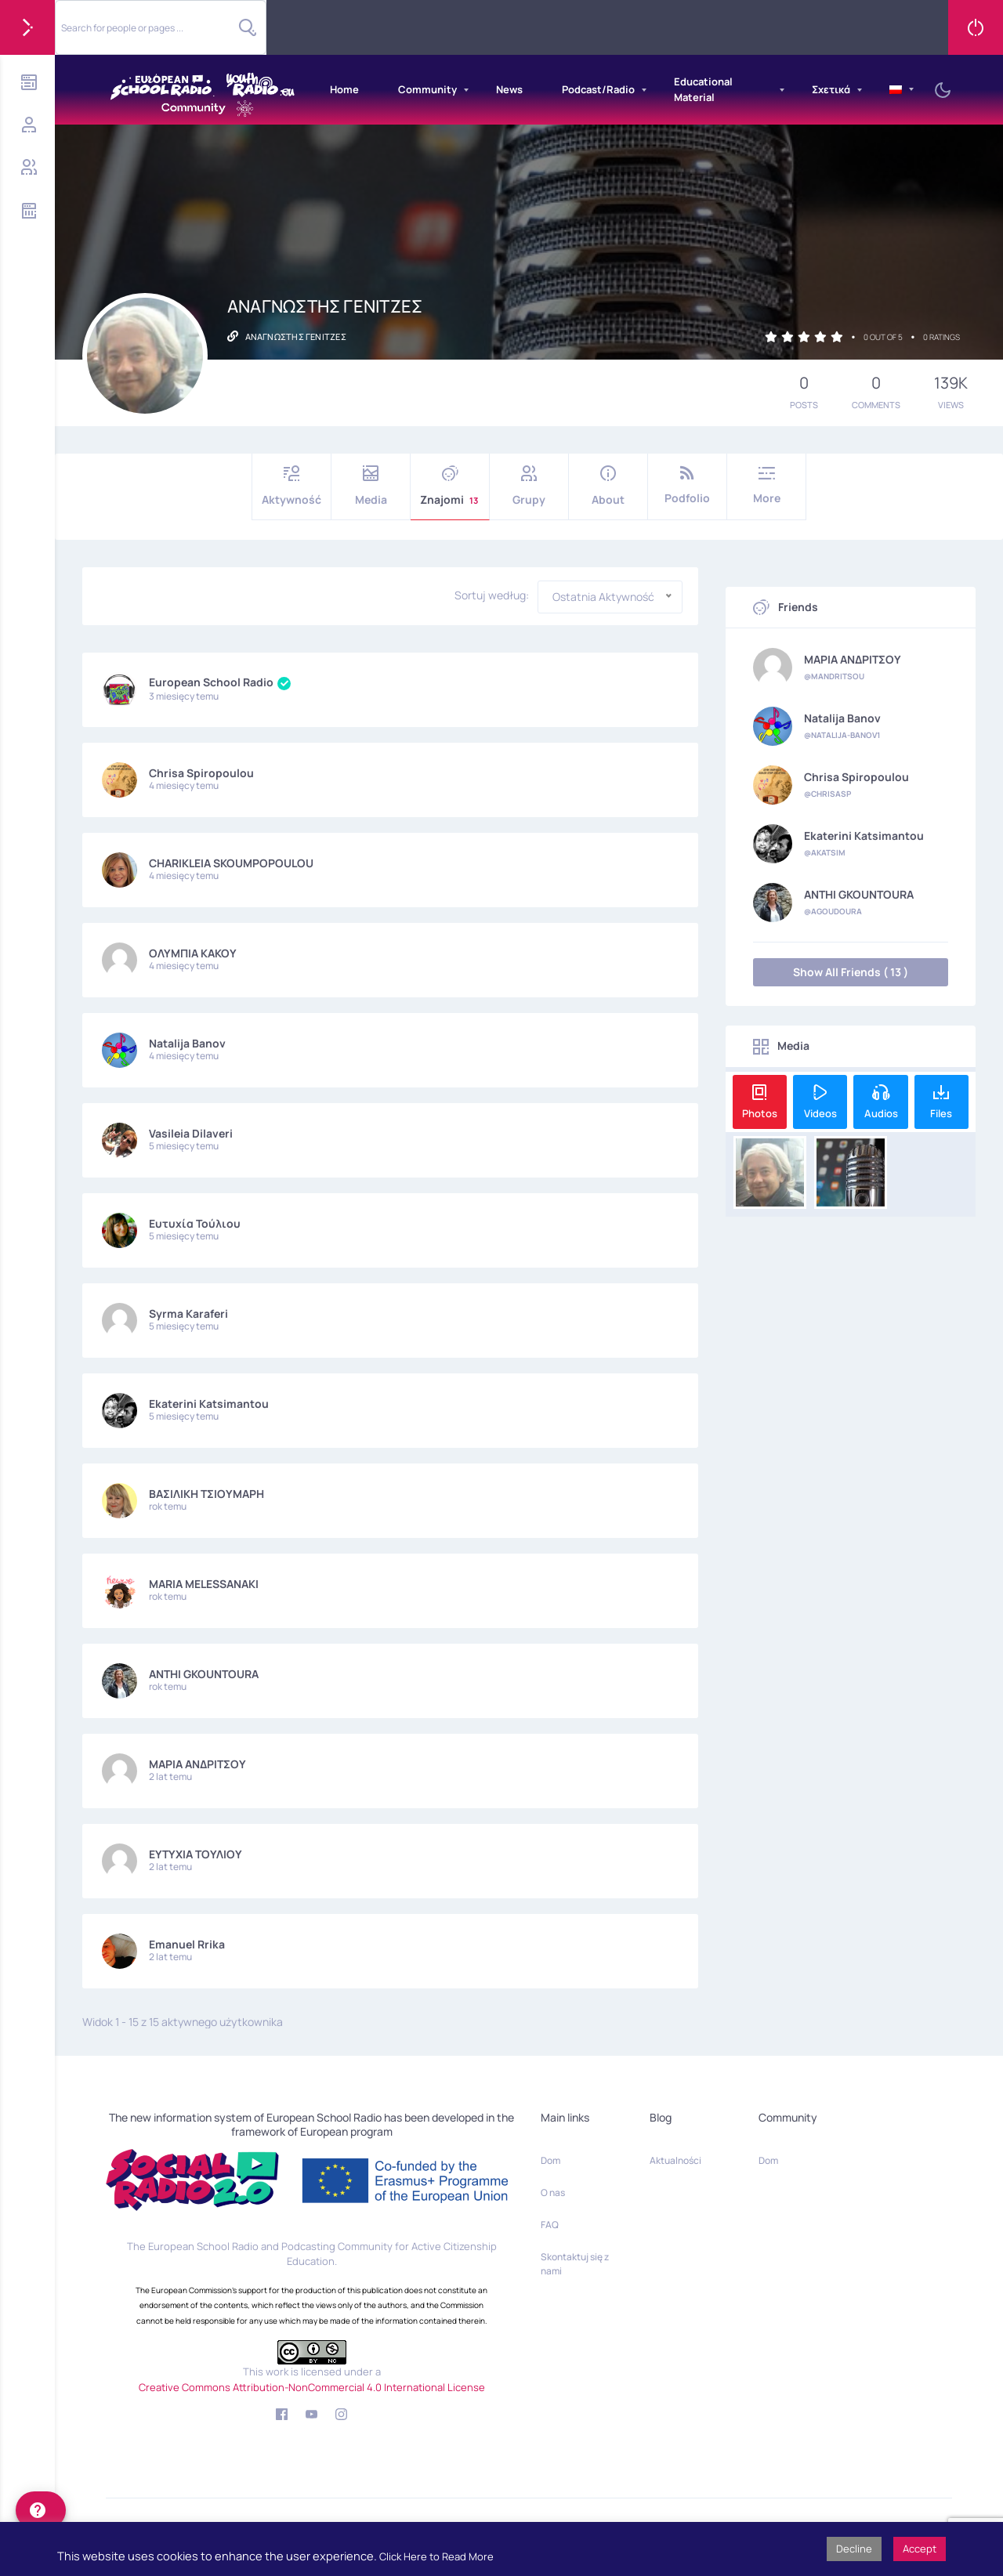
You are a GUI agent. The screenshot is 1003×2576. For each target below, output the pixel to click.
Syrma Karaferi (188, 1313)
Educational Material (703, 89)
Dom (550, 2160)
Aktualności (675, 2160)
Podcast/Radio (598, 89)
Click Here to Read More (436, 2556)
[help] (41, 2510)
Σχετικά (831, 89)
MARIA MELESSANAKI (204, 1583)
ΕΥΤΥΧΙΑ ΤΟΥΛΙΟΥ (195, 1854)
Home (344, 89)
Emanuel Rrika (187, 1944)
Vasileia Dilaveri (191, 1133)
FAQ (550, 2224)
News (509, 89)
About (608, 486)
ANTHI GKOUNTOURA (204, 1673)
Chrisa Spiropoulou (201, 772)
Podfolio (687, 485)
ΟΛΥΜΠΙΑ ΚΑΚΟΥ (193, 953)
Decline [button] (854, 2549)
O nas (553, 2192)
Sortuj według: (491, 595)
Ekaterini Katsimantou (209, 1403)
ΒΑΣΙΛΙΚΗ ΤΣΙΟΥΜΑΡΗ (206, 1493)
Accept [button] (919, 2549)
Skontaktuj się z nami (575, 2264)
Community (427, 89)
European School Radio (220, 682)
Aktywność (291, 486)
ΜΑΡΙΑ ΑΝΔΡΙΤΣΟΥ (197, 1764)
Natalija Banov (187, 1043)
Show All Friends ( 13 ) (850, 971)
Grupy (529, 486)
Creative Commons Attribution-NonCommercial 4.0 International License (312, 2387)
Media (370, 486)
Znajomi (449, 486)
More (766, 485)
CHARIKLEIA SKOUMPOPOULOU (231, 863)
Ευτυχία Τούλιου (195, 1223)
